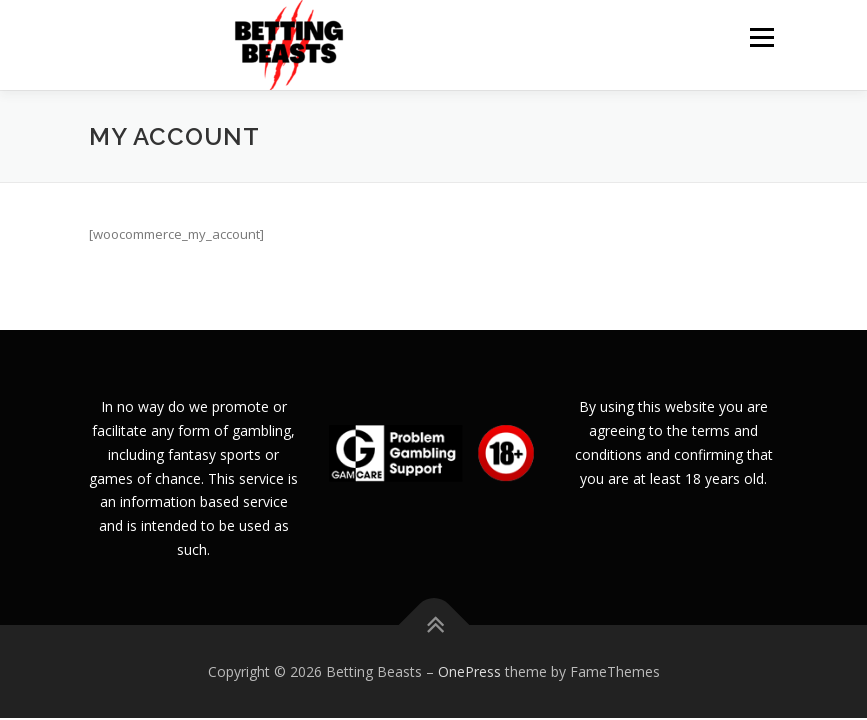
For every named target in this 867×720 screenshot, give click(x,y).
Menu (761, 37)
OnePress (469, 671)
